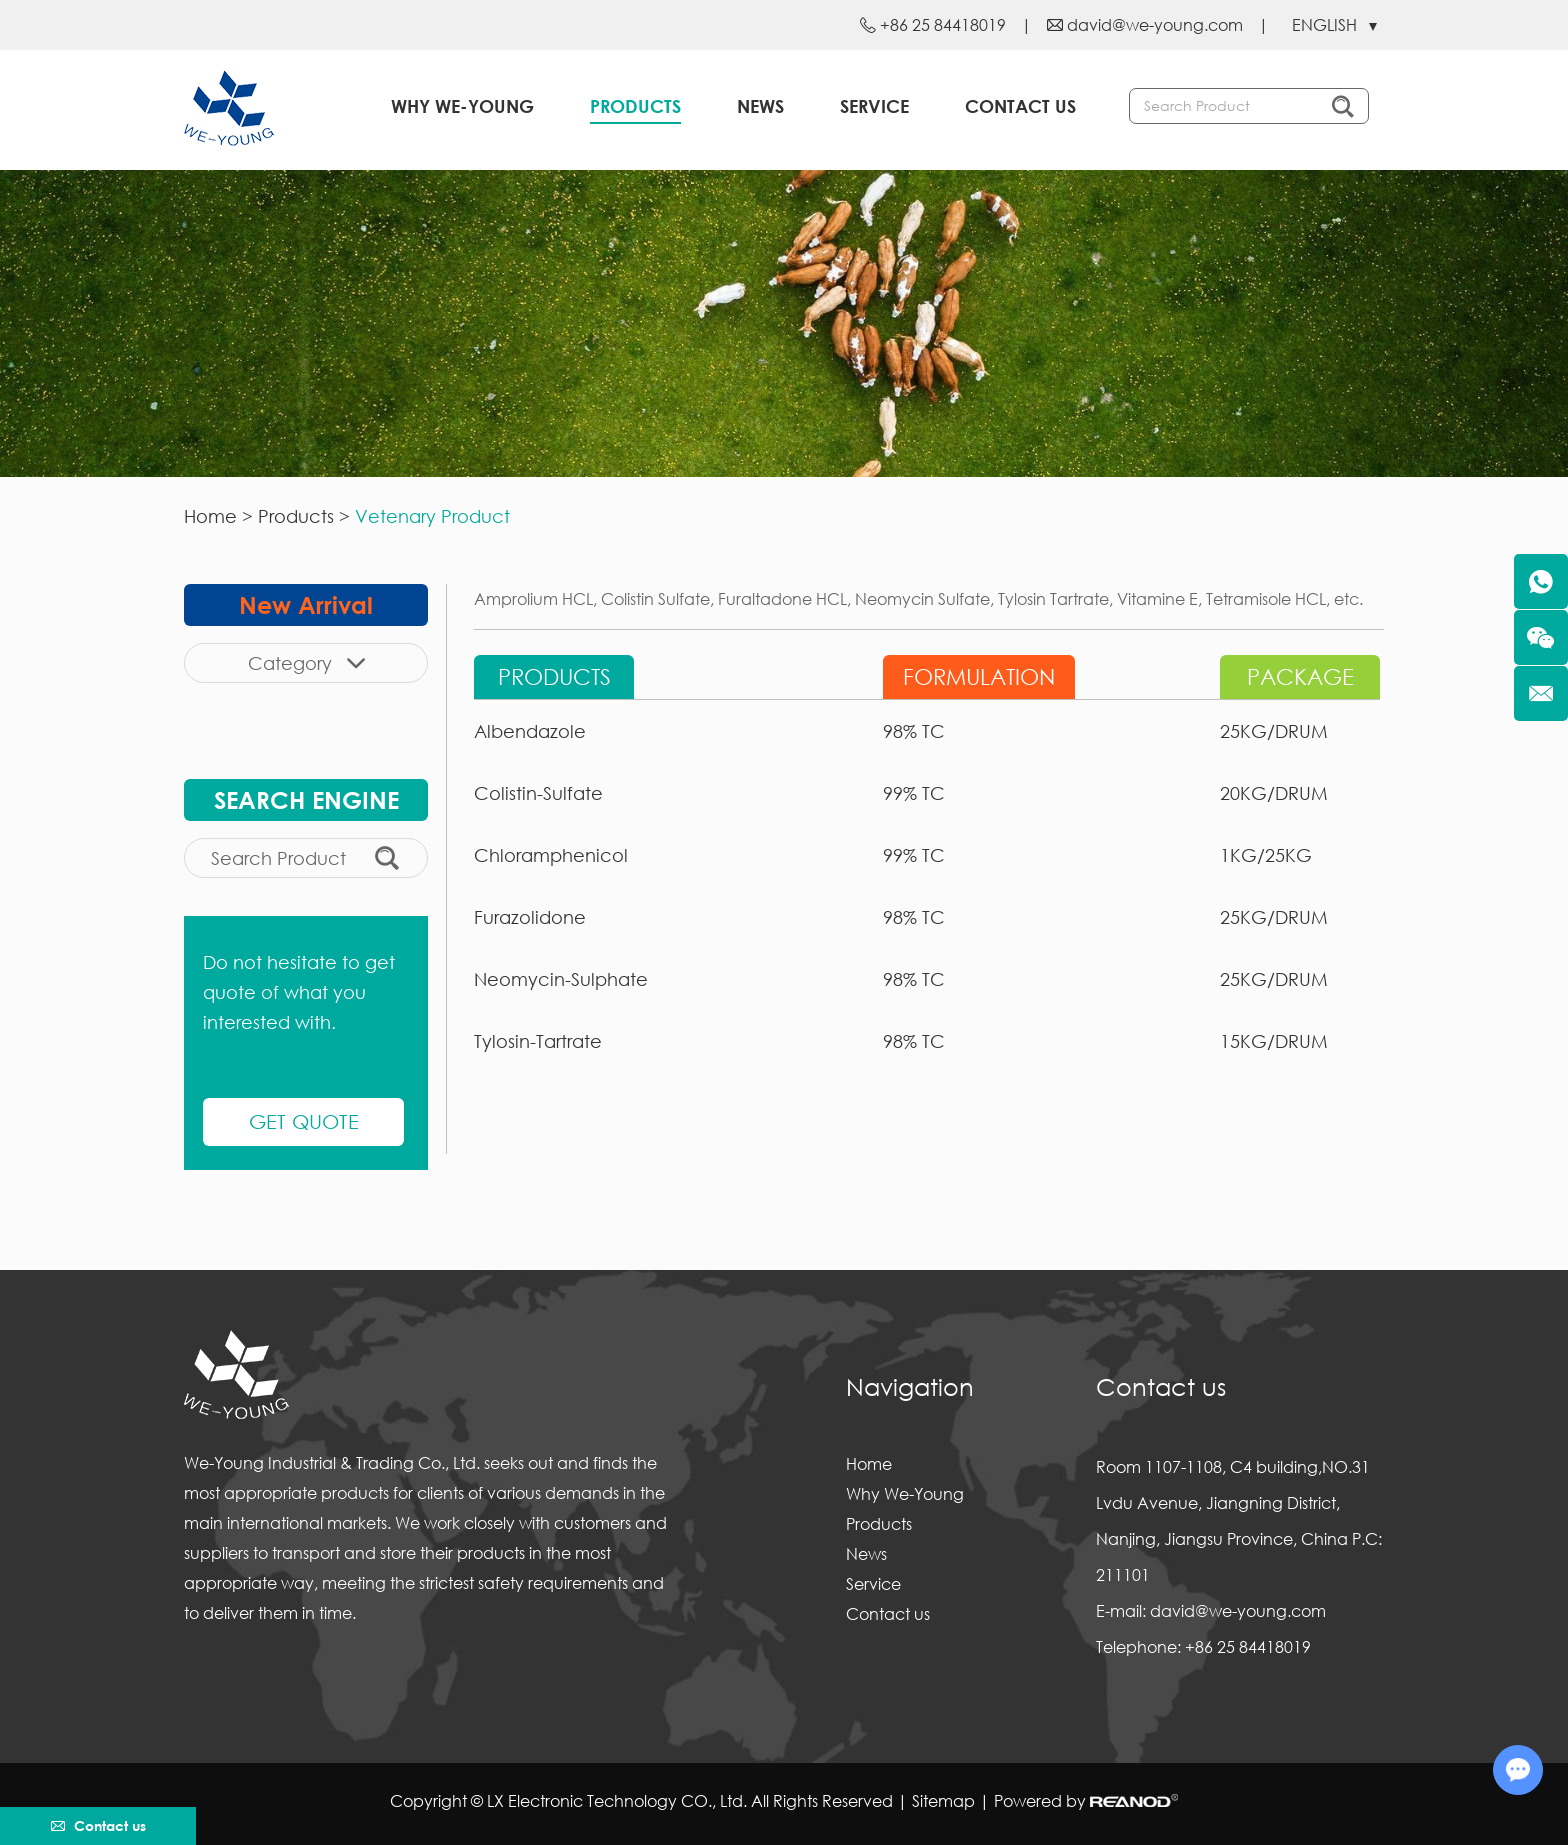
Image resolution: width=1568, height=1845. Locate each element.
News (760, 106)
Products (635, 106)
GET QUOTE (304, 1121)
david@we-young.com (1155, 24)
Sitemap (943, 1800)
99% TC (914, 793)
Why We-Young (462, 106)
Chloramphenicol (551, 855)
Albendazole (530, 731)
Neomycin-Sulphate (561, 979)
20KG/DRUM (1274, 793)
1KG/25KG (1266, 855)
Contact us (1020, 106)
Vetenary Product (432, 516)
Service (874, 106)
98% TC (914, 731)
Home (210, 516)
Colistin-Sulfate (538, 793)
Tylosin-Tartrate (538, 1041)
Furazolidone (530, 917)
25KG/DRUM (1274, 731)
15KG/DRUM (1274, 1041)
